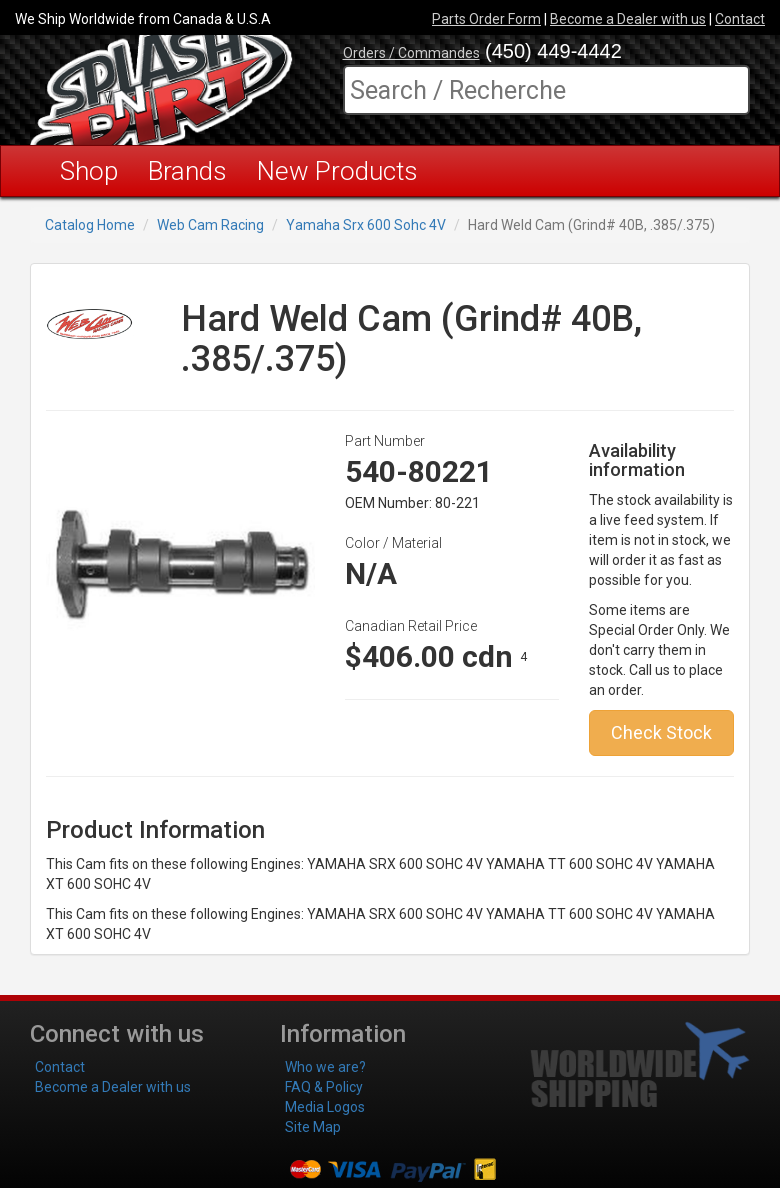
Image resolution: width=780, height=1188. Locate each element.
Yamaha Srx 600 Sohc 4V (366, 225)
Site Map (313, 1127)
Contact (740, 19)
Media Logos (325, 1107)
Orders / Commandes (411, 53)
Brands (187, 171)
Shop (89, 171)
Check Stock (661, 732)
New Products (337, 171)
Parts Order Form (486, 19)
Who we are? (325, 1067)
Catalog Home (90, 225)
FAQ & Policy (324, 1087)
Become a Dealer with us (628, 19)
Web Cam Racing (210, 225)
